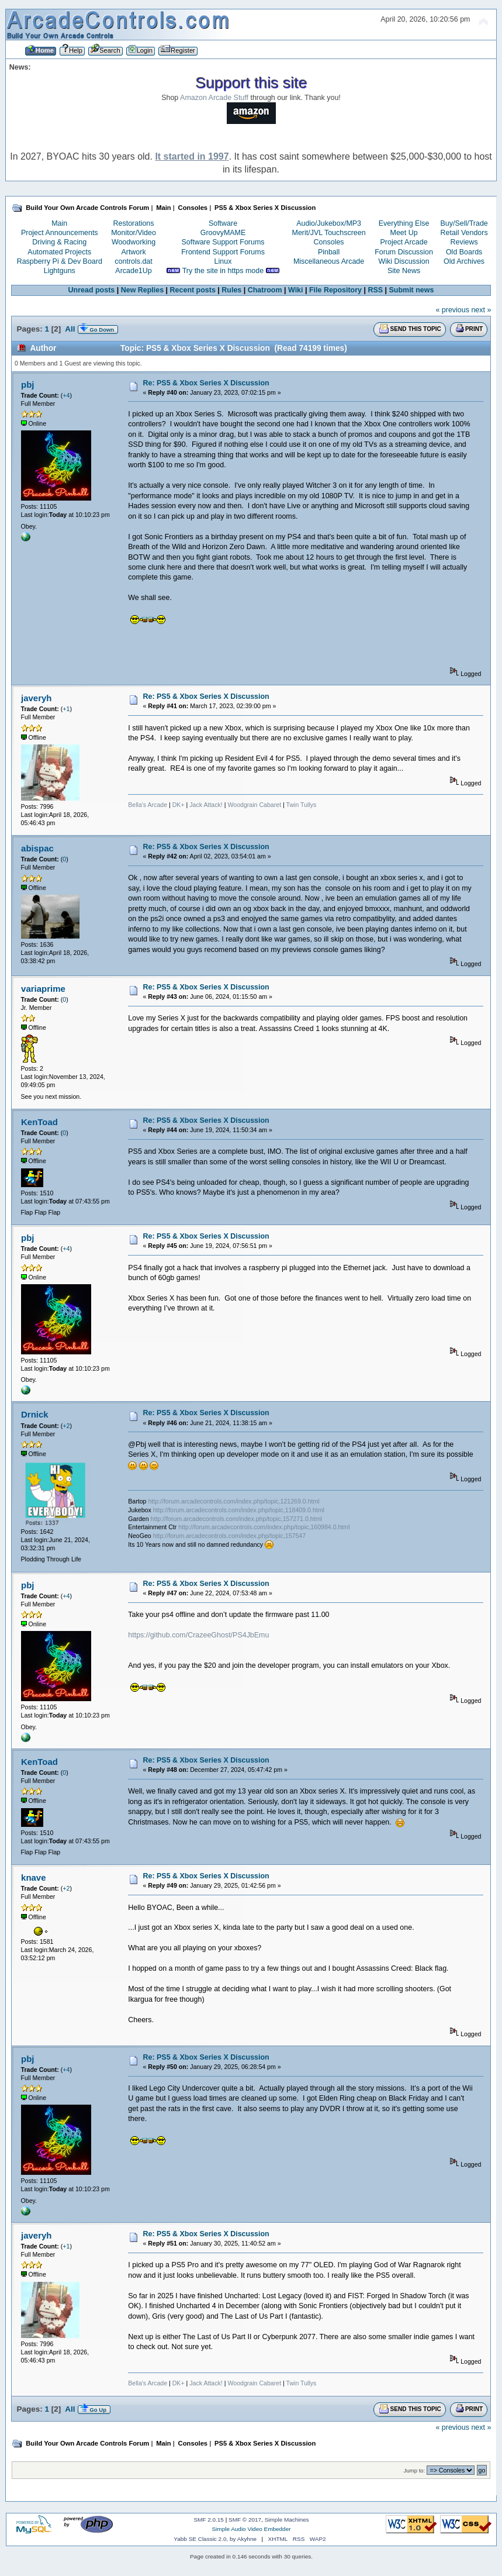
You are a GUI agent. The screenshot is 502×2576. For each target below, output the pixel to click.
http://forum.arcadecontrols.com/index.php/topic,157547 (229, 1535)
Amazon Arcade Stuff (214, 98)
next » (481, 310)
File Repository (335, 290)
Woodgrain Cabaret (254, 804)
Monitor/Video (133, 233)
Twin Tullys (301, 804)
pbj (27, 384)
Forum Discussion (404, 252)
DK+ (178, 804)
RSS (375, 290)
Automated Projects (59, 252)
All (70, 329)
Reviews (464, 242)
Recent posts (193, 290)
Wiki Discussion (403, 261)
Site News (403, 271)
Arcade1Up (133, 271)
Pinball (329, 252)
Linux (223, 261)
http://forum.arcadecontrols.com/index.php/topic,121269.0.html (233, 1501)
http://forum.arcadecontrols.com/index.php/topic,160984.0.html (263, 1526)
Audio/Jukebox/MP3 (328, 223)
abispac (37, 848)
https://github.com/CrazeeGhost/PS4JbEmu (198, 1635)
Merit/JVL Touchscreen (329, 233)
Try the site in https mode (223, 271)
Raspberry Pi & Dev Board (59, 261)
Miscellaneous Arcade (328, 261)
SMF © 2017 (245, 2519)
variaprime (43, 989)
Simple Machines (287, 2519)
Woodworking (133, 242)
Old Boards (464, 252)
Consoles (329, 242)
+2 (66, 1425)
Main (59, 223)
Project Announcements (59, 233)
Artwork (133, 252)
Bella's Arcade (147, 804)
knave (33, 1877)
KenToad (39, 1122)
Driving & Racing (59, 242)
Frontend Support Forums (223, 252)
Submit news (411, 290)
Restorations (133, 223)
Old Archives (464, 261)
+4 (66, 395)
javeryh (36, 698)
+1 (66, 708)
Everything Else (404, 223)
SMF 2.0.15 (208, 2519)
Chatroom (265, 290)
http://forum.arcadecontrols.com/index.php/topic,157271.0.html (236, 1518)
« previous (452, 310)
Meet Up (404, 233)
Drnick (35, 1414)
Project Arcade (404, 242)
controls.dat (133, 261)
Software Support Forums (222, 242)
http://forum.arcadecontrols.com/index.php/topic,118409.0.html (238, 1509)
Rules (231, 290)
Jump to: (414, 2470)
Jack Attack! (206, 804)
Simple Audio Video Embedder (251, 2529)
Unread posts (91, 290)
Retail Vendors (464, 233)
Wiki (295, 290)
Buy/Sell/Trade (463, 223)
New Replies (142, 290)
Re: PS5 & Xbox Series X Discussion (206, 383)
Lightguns (59, 271)
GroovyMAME (223, 233)
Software (223, 223)
